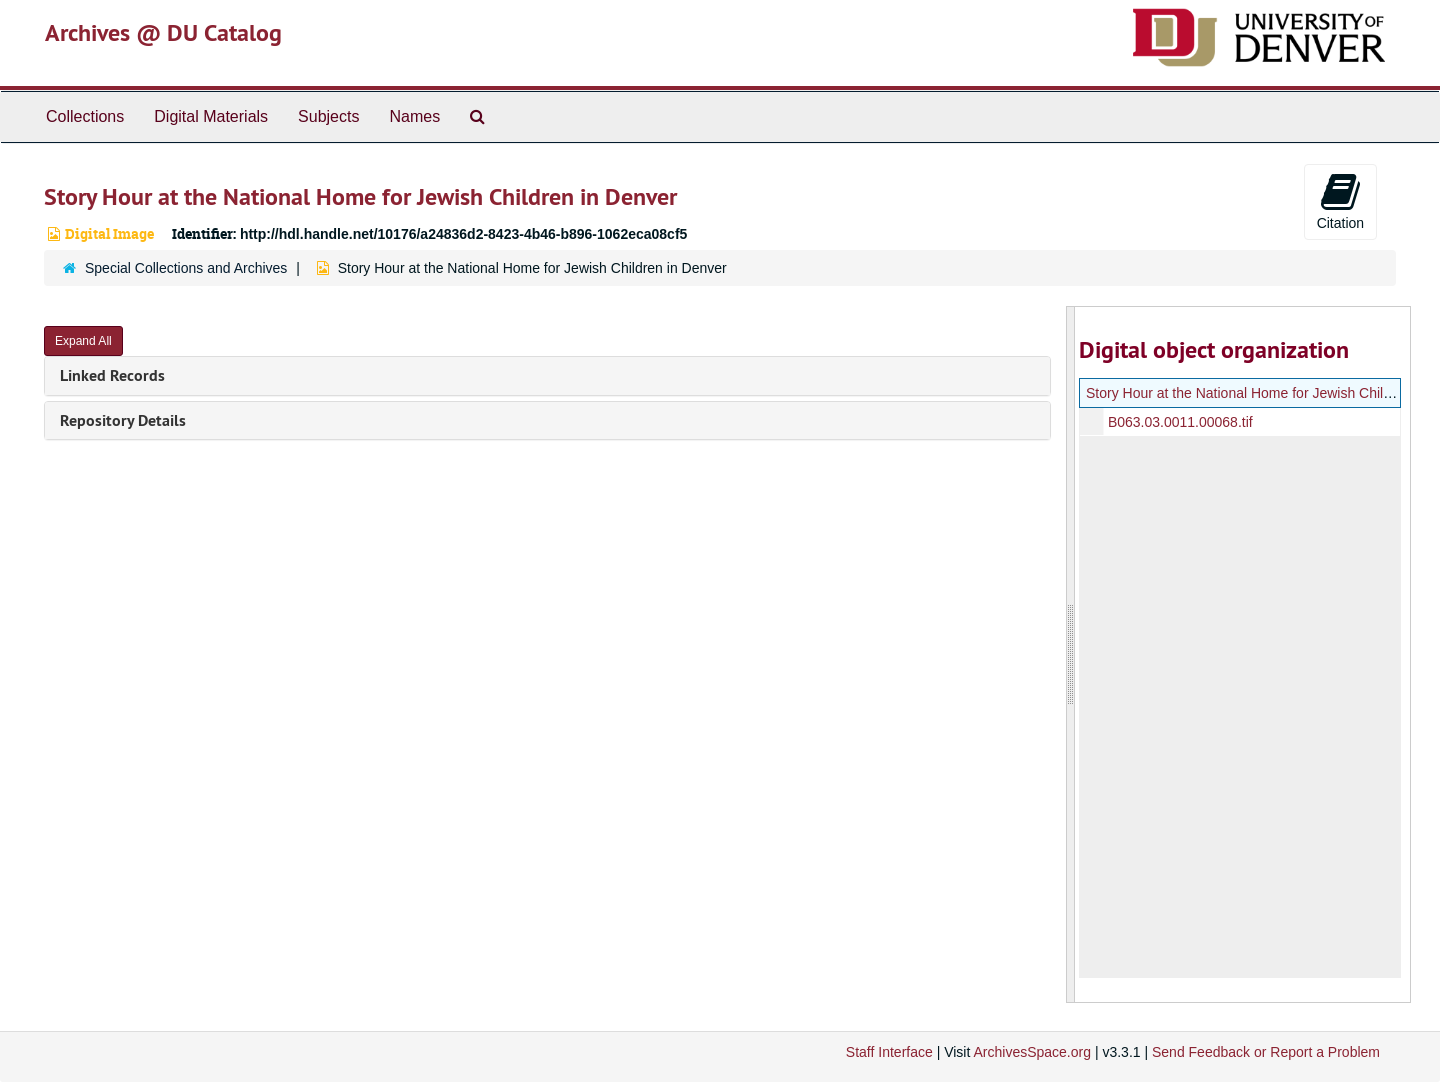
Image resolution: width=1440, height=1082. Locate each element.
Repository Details (123, 420)
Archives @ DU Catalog (163, 32)
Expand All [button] (83, 341)
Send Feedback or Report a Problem (1266, 1052)
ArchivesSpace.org (1032, 1052)
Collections (85, 116)
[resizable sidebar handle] (1071, 654)
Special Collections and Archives (186, 268)
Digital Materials (211, 116)
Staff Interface (889, 1052)
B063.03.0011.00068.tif (1179, 422)
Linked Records (112, 375)
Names (414, 116)
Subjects (328, 116)
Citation (1340, 201)
